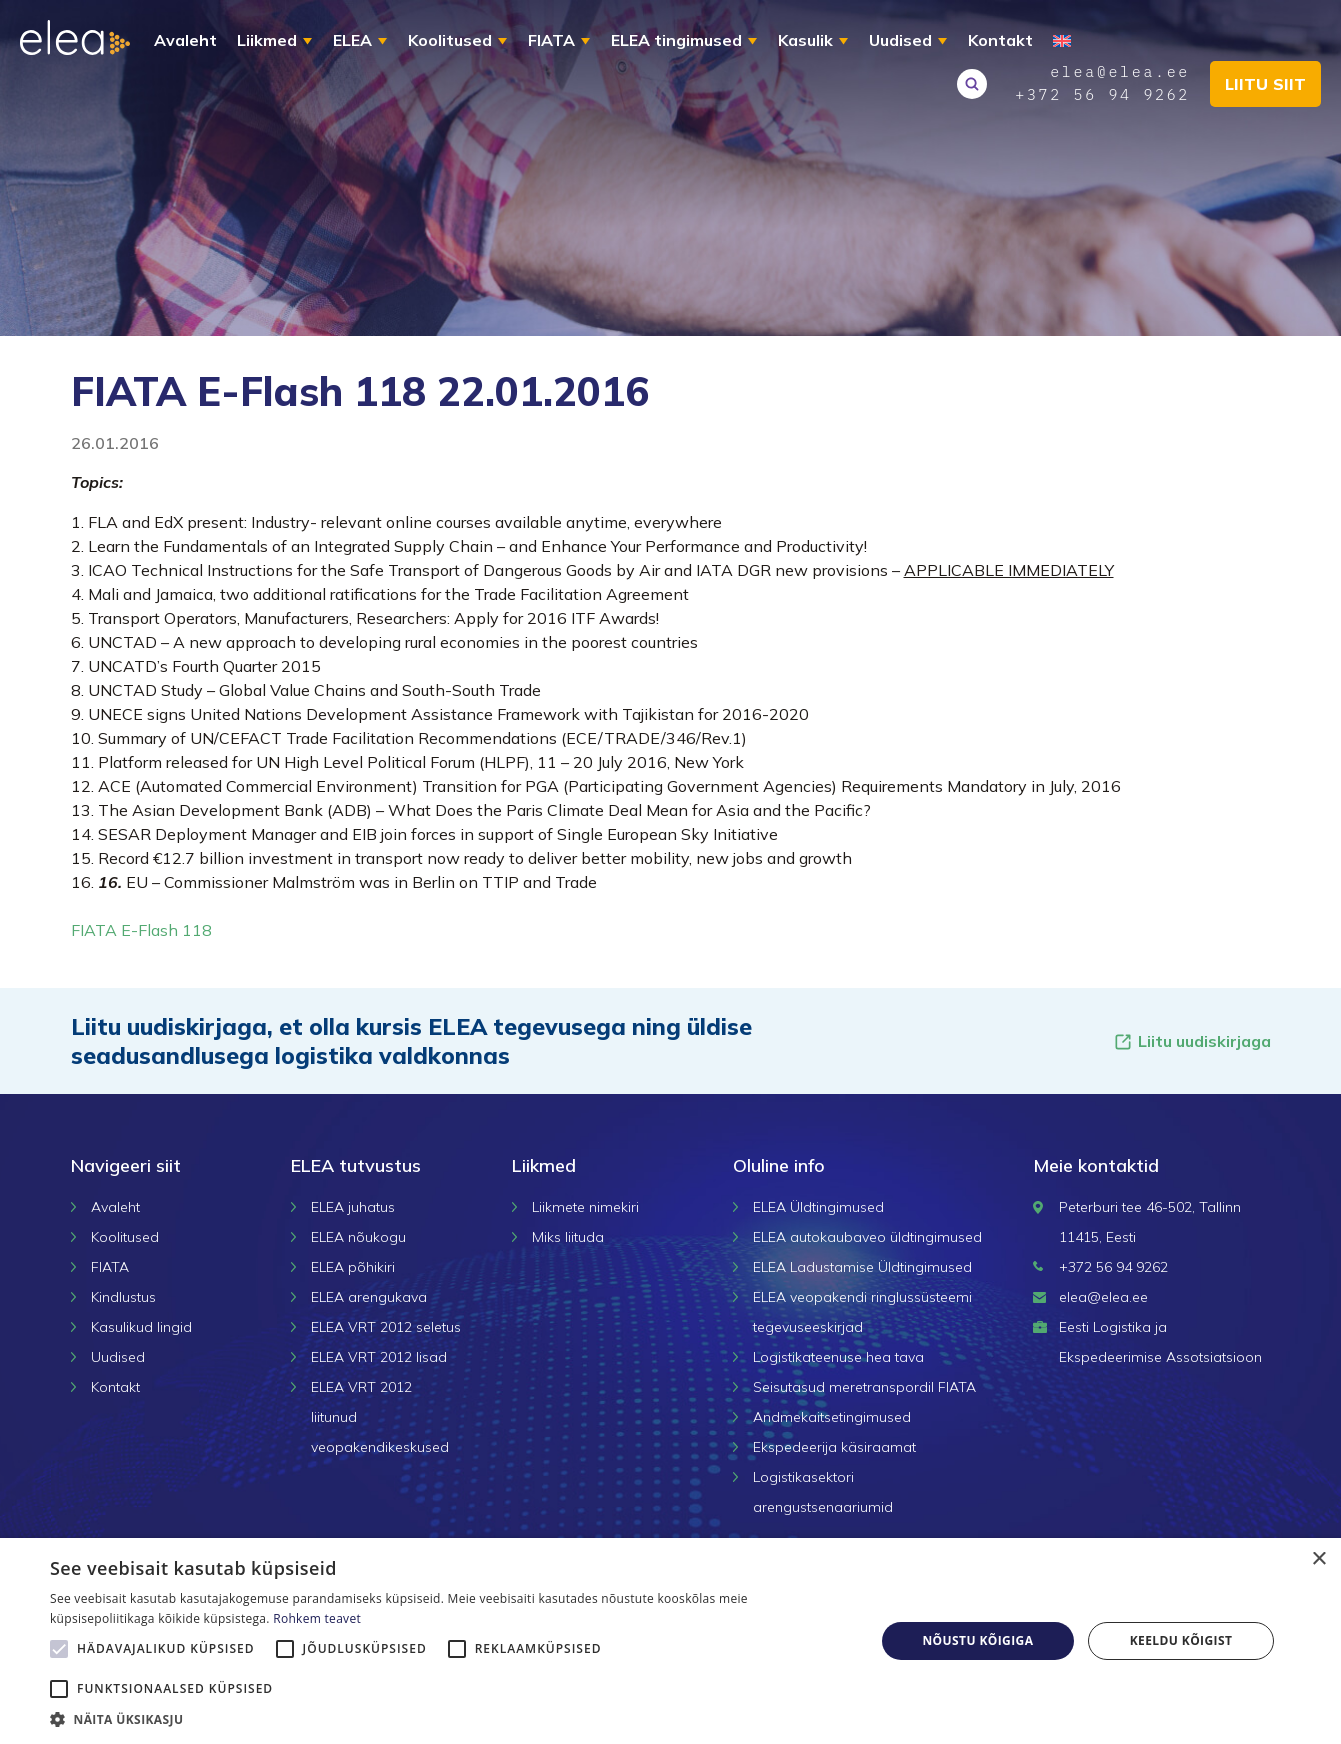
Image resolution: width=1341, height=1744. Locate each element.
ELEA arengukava (369, 1297)
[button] (450, 1719)
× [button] (1318, 1559)
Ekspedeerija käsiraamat (834, 1447)
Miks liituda (568, 1237)
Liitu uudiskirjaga (1192, 1041)
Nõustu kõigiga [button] (977, 1640)
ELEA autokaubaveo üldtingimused (867, 1237)
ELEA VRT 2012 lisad (379, 1357)
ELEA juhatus (353, 1207)
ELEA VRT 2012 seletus (386, 1327)
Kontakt (1000, 40)
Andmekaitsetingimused (832, 1417)
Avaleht (185, 40)
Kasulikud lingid (141, 1327)
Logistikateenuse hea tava (838, 1357)
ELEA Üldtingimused (818, 1207)
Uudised (900, 40)
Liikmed (267, 40)
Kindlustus (123, 1297)
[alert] (670, 1641)
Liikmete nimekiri (585, 1207)
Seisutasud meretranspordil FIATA (864, 1387)
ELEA (352, 40)
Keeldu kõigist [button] (1181, 1640)
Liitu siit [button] (1265, 84)
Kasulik (805, 40)
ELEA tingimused (676, 40)
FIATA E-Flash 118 (141, 930)
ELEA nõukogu (358, 1237)
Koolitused (450, 40)
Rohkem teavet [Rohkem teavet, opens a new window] (317, 1618)
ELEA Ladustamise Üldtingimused (862, 1267)
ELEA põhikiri (353, 1267)
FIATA (551, 40)
